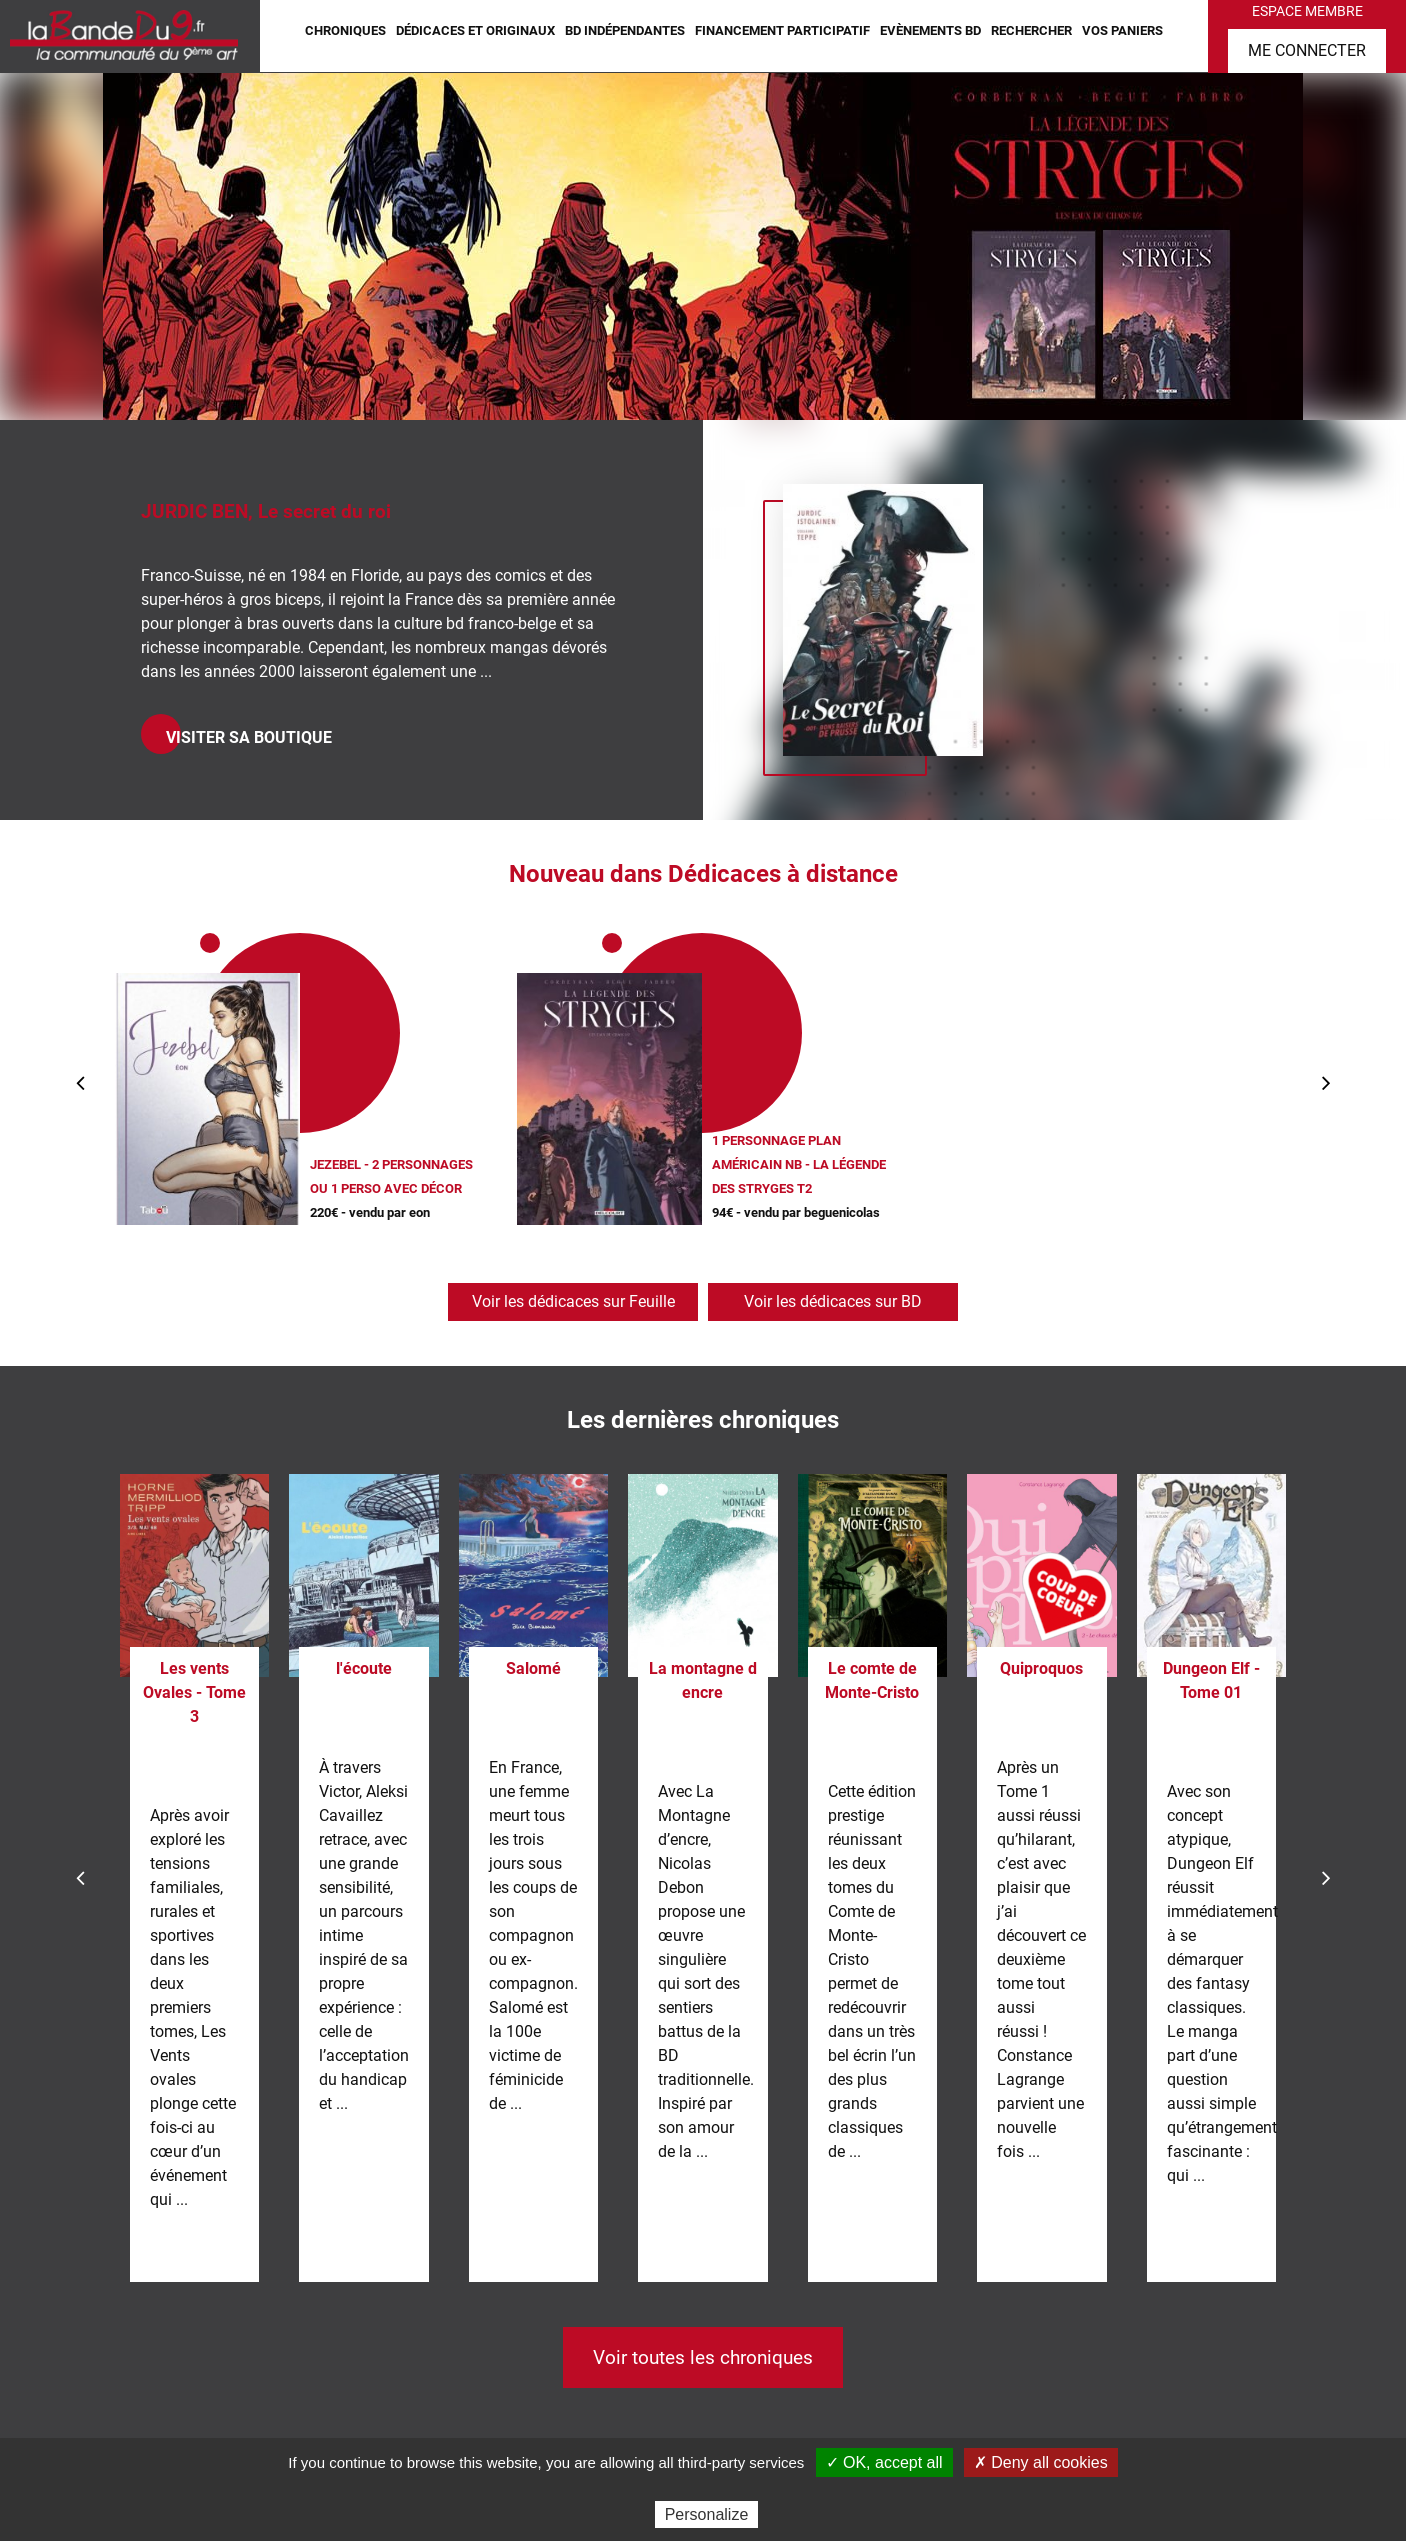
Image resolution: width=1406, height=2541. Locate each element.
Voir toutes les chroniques (703, 2357)
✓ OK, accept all (884, 2462)
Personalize (707, 2514)
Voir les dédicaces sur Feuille (573, 1301)
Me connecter (1307, 50)
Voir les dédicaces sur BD (833, 1301)
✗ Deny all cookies (1041, 2462)
